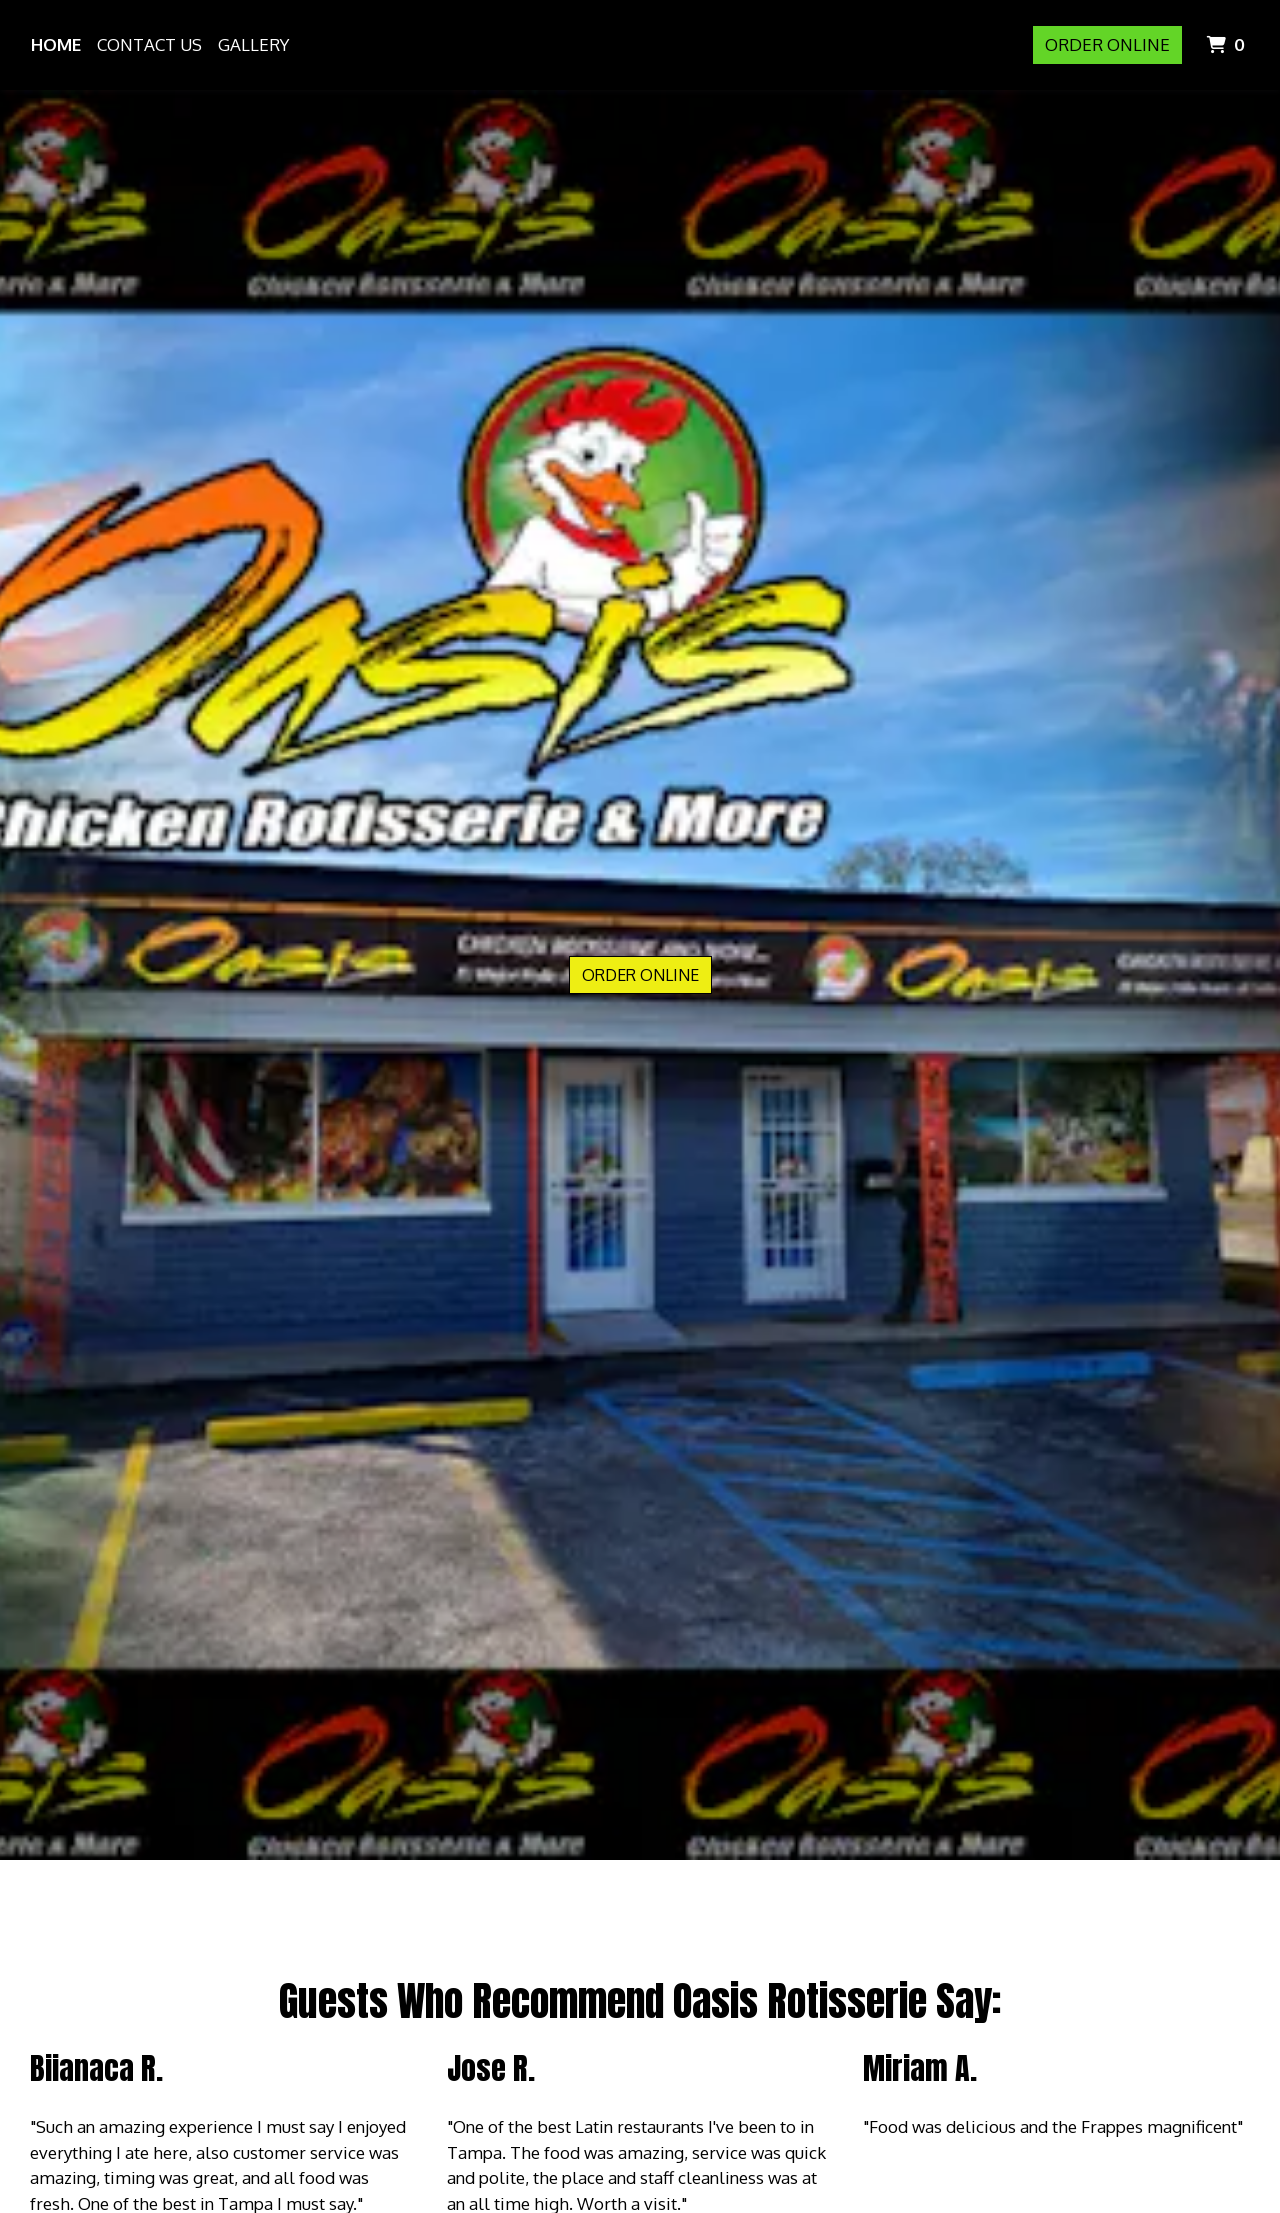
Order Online (1107, 44)
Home (56, 44)
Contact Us (149, 44)
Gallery (253, 44)
